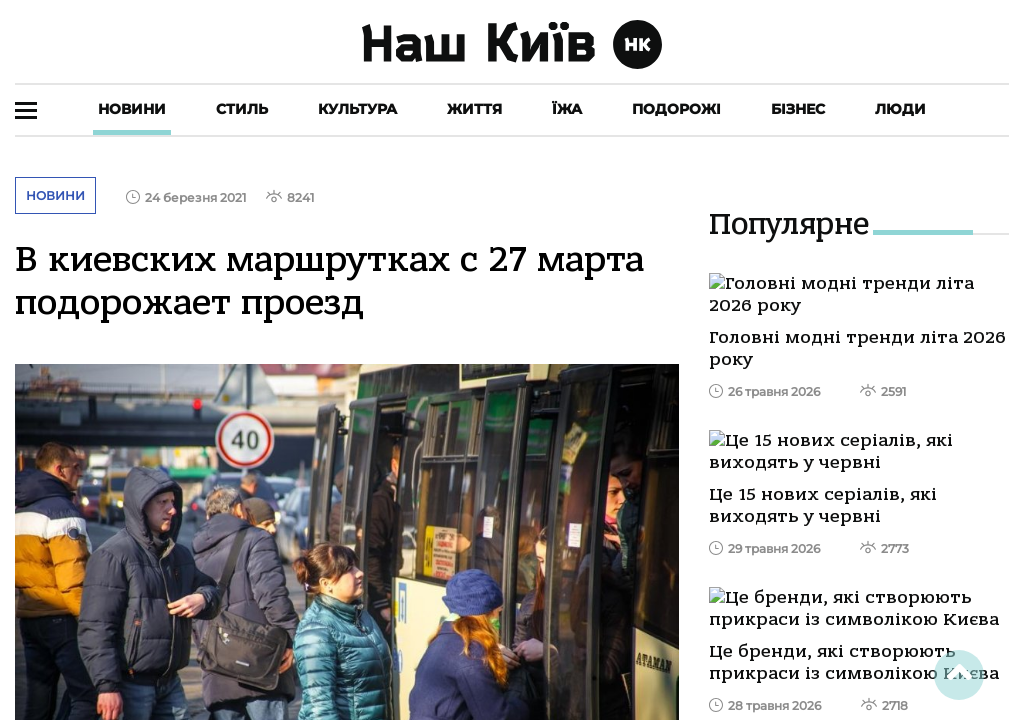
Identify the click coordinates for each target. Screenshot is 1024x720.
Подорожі (676, 109)
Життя (474, 109)
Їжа (567, 109)
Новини (132, 109)
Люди (900, 109)
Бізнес (798, 109)
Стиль (242, 109)
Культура (357, 109)
